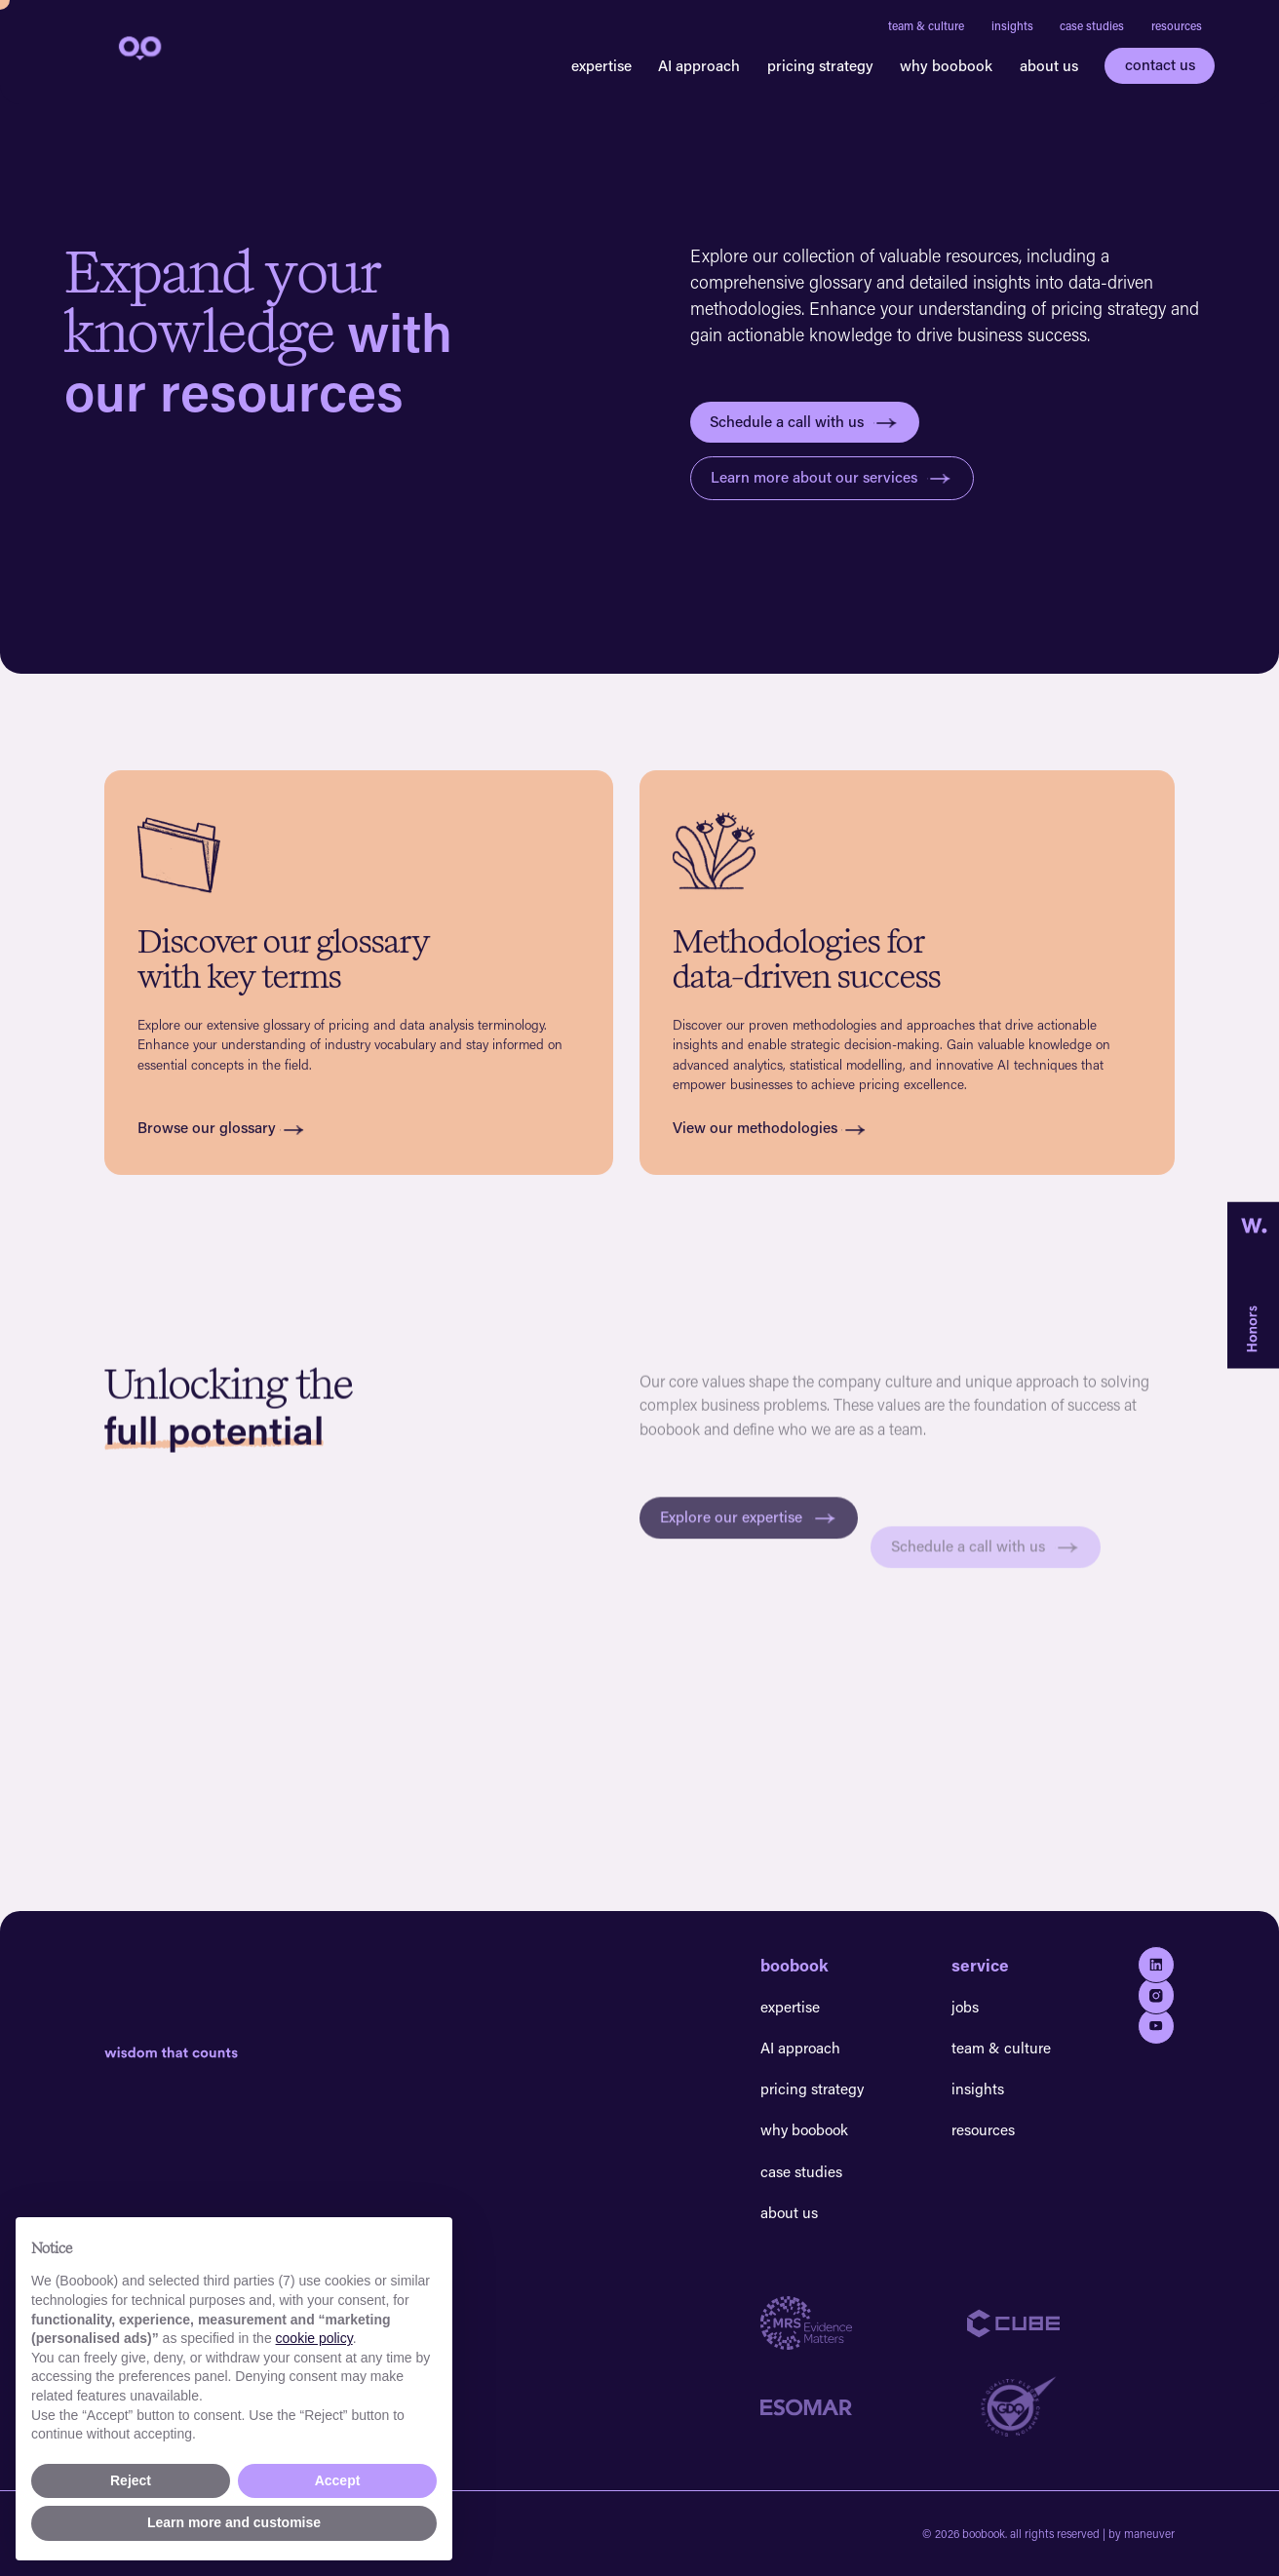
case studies (1092, 25)
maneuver (1149, 2533)
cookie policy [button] (314, 2338)
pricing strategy (820, 65)
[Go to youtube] (1156, 2026)
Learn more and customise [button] (234, 2522)
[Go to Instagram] (1156, 1994)
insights (1012, 25)
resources (1176, 25)
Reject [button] (130, 2480)
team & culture (926, 25)
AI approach (699, 65)
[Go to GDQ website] (1071, 2407)
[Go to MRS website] (864, 2323)
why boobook (946, 65)
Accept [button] (338, 2480)
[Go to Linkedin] (1156, 1964)
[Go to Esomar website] (864, 2407)
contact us (1160, 64)
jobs (965, 2006)
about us (1049, 65)
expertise (601, 65)
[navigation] (138, 47)
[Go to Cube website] (1071, 2323)
